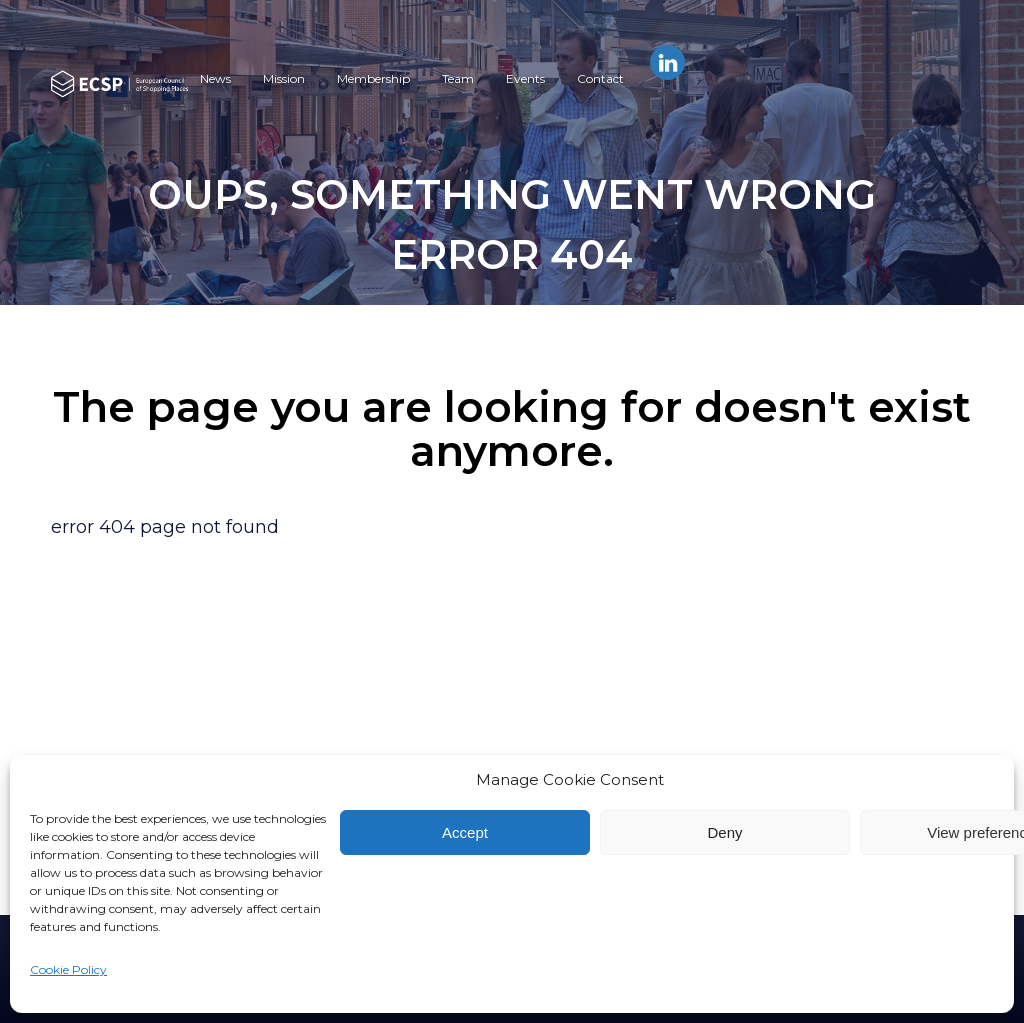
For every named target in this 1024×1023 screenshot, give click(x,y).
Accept (465, 832)
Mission (284, 78)
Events (525, 78)
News (215, 78)
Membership (373, 78)
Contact (600, 78)
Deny (724, 832)
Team (458, 78)
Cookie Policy (68, 969)
